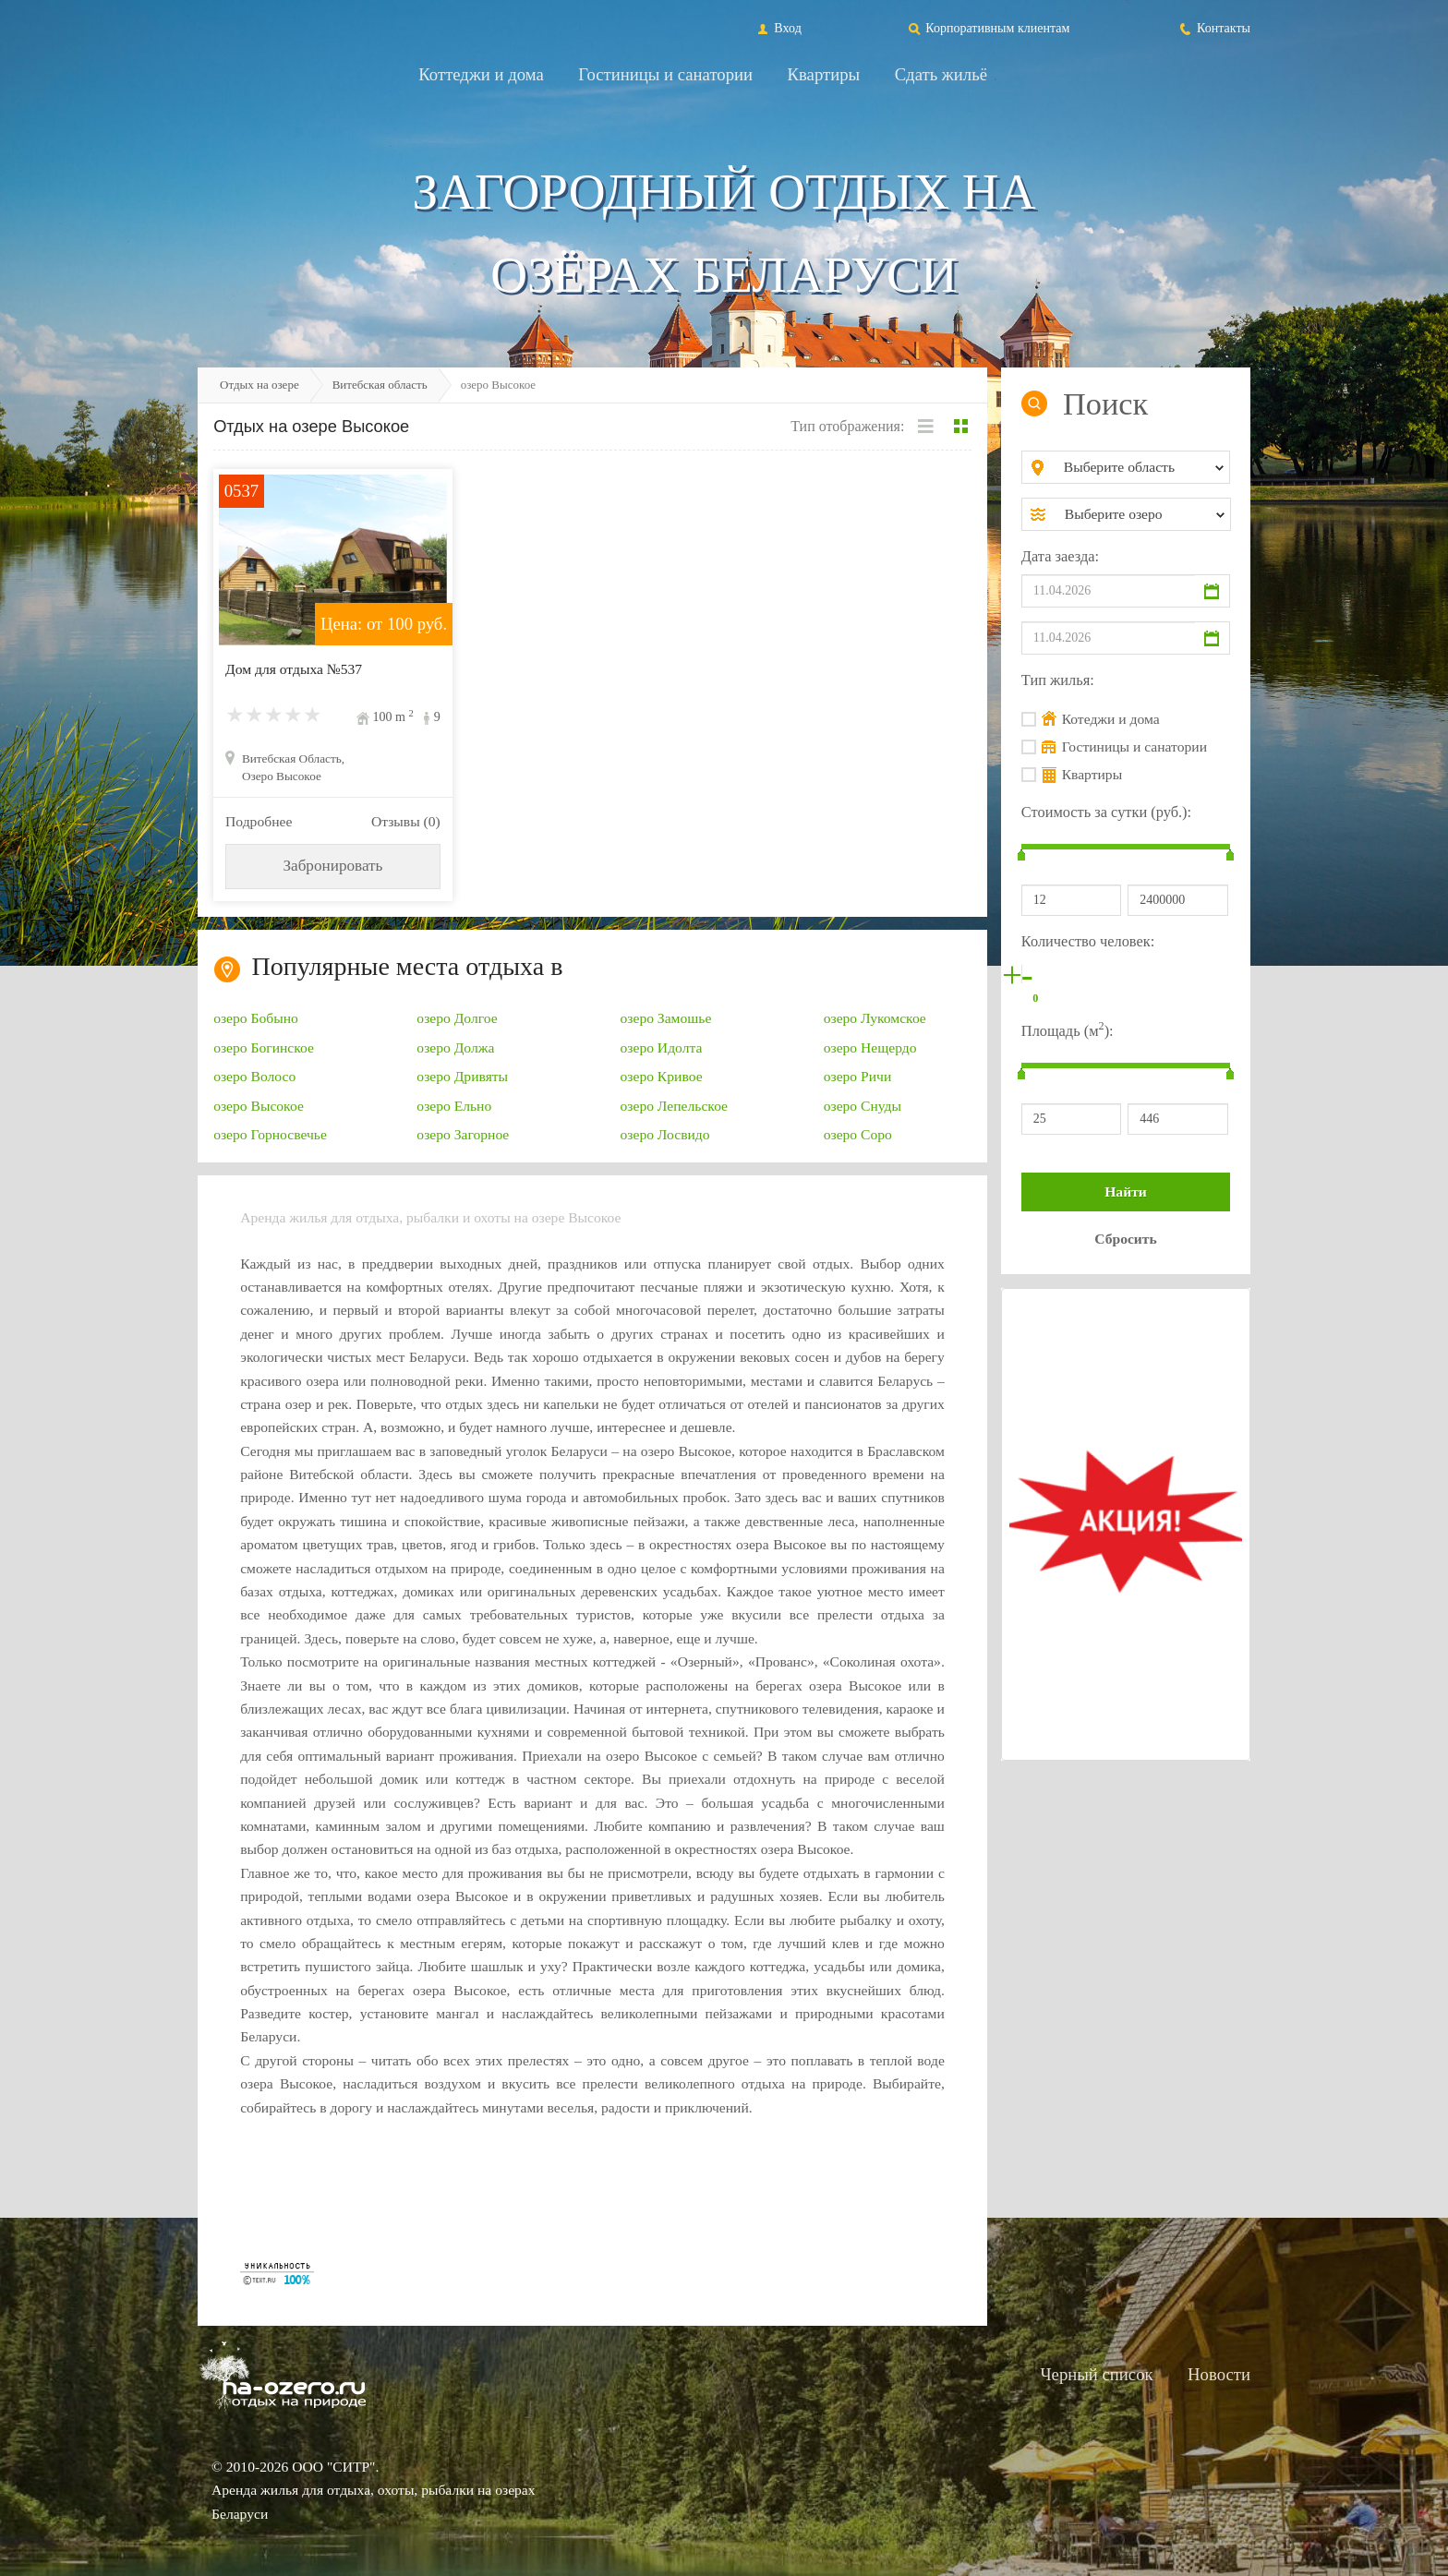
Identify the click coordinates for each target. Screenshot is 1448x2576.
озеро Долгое (456, 1018)
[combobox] (1141, 467)
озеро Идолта (662, 1047)
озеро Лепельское (675, 1105)
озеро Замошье (666, 1018)
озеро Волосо (254, 1076)
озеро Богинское (263, 1047)
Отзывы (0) (405, 821)
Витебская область (380, 384)
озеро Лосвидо (665, 1134)
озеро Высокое (258, 1105)
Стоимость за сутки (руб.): (1106, 812)
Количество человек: (1087, 941)
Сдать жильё (941, 74)
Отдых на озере (259, 384)
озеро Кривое (662, 1076)
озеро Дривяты (462, 1076)
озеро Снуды (862, 1105)
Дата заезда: (1060, 556)
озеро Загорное (462, 1134)
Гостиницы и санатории (665, 74)
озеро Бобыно (255, 1018)
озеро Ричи (858, 1076)
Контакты (1213, 27)
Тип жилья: (1057, 680)
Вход (778, 27)
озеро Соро (858, 1134)
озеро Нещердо (870, 1047)
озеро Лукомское (875, 1018)
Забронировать (332, 865)
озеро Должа (455, 1047)
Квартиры (824, 74)
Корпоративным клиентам (988, 27)
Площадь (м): (1067, 1029)
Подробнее (258, 821)
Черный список (1096, 2374)
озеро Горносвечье (270, 1134)
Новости (1219, 2374)
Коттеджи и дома (481, 74)
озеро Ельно (453, 1105)
